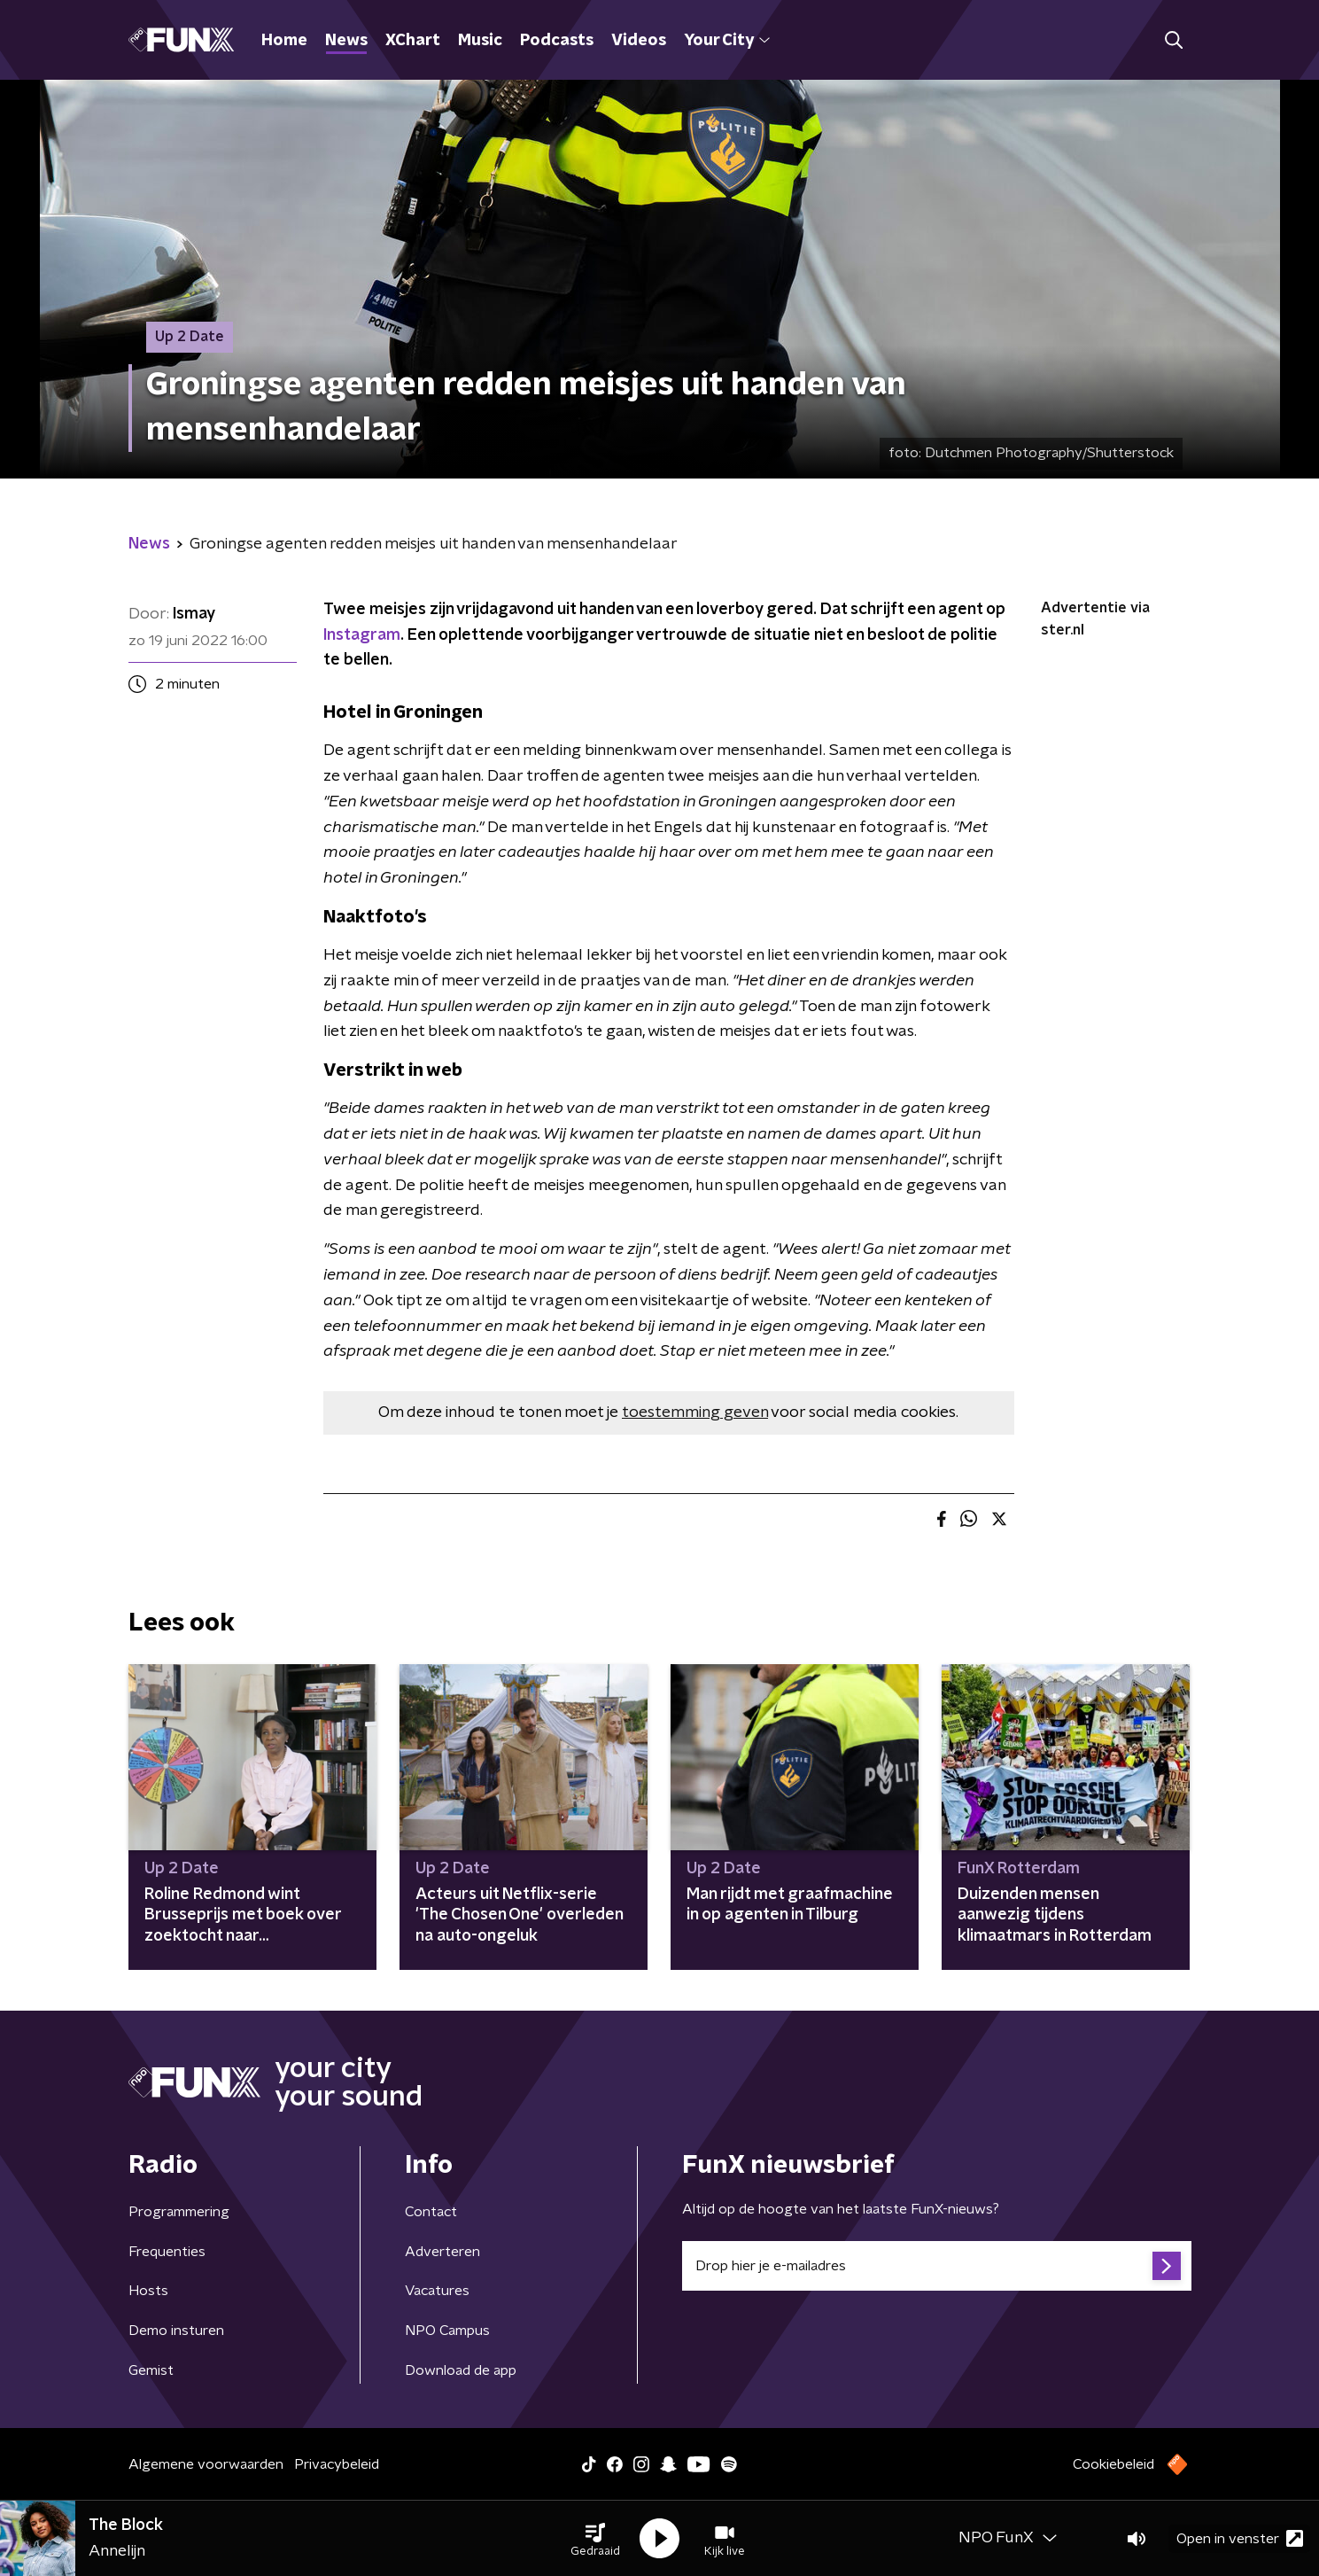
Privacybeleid (336, 2464)
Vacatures (437, 2291)
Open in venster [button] (1239, 2538)
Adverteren (442, 2252)
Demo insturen (176, 2330)
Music (480, 41)
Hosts (148, 2291)
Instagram (361, 635)
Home (284, 41)
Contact (431, 2212)
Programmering (178, 2212)
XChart (412, 41)
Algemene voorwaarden (205, 2464)
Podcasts (557, 41)
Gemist (151, 2370)
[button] (595, 2538)
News (346, 41)
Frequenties (167, 2252)
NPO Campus (447, 2330)
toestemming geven (695, 1412)
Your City (727, 41)
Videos (638, 41)
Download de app (460, 2370)
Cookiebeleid (1113, 2464)
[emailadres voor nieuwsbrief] (936, 2266)
